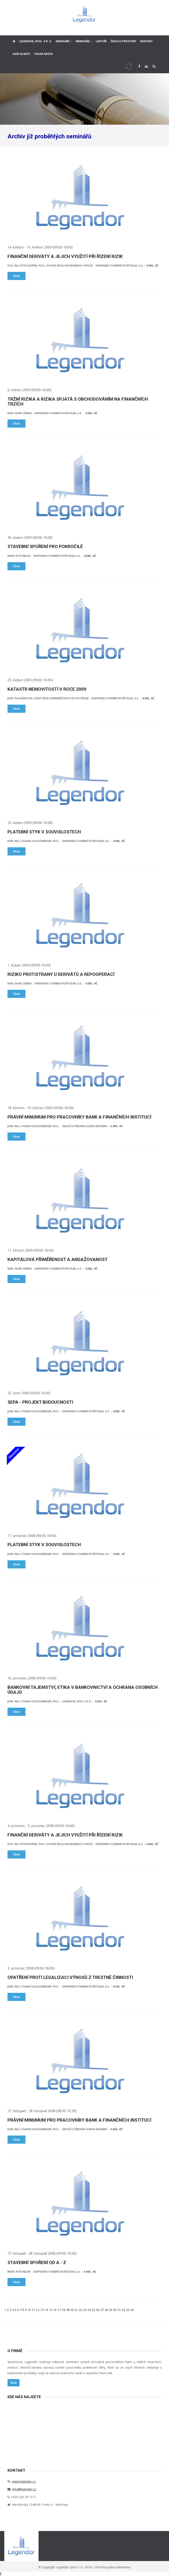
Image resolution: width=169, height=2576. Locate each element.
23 (85, 2310)
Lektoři (101, 41)
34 (132, 2310)
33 (127, 2310)
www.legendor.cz (24, 2481)
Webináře (84, 41)
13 (42, 2310)
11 (33, 2310)
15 (50, 2310)
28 (106, 2310)
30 (115, 2310)
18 (63, 2310)
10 (29, 2310)
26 (97, 2310)
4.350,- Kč (119, 1554)
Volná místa (43, 53)
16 (55, 2310)
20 (72, 2310)
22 (80, 2310)
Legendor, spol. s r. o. (35, 41)
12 (37, 2310)
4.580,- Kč (91, 413)
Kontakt (146, 41)
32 (123, 2310)
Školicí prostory (123, 41)
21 (76, 2310)
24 (89, 2310)
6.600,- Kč (152, 1844)
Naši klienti (21, 53)
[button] (154, 67)
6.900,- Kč (152, 265)
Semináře (63, 41)
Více (16, 276)
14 (46, 2310)
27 (102, 2310)
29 (110, 2310)
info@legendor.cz (24, 2489)
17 (59, 2310)
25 (93, 2310)
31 (119, 2310)
